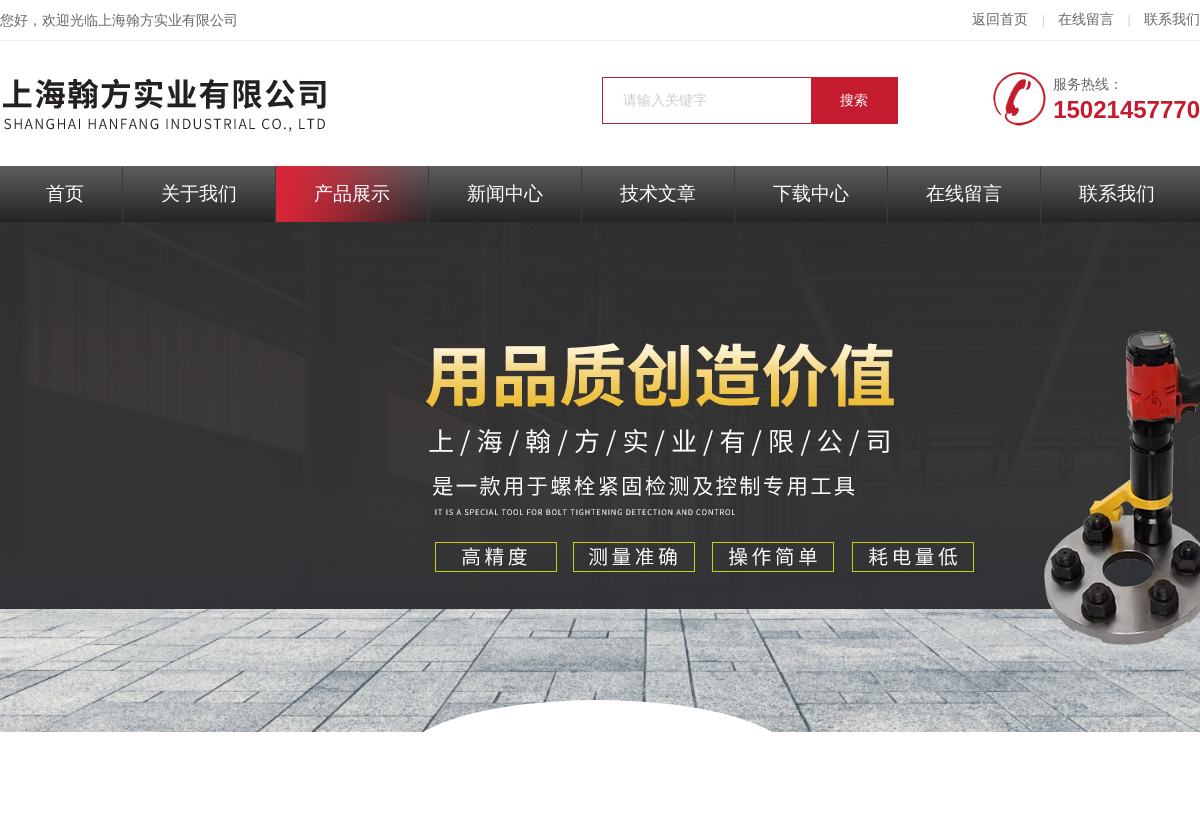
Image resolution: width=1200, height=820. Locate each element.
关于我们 (199, 193)
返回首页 (1000, 19)
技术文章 (658, 193)
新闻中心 (505, 193)
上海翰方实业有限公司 (168, 20)
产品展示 (352, 193)
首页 (65, 193)
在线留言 (1086, 19)
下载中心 (811, 193)
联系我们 (1172, 19)
